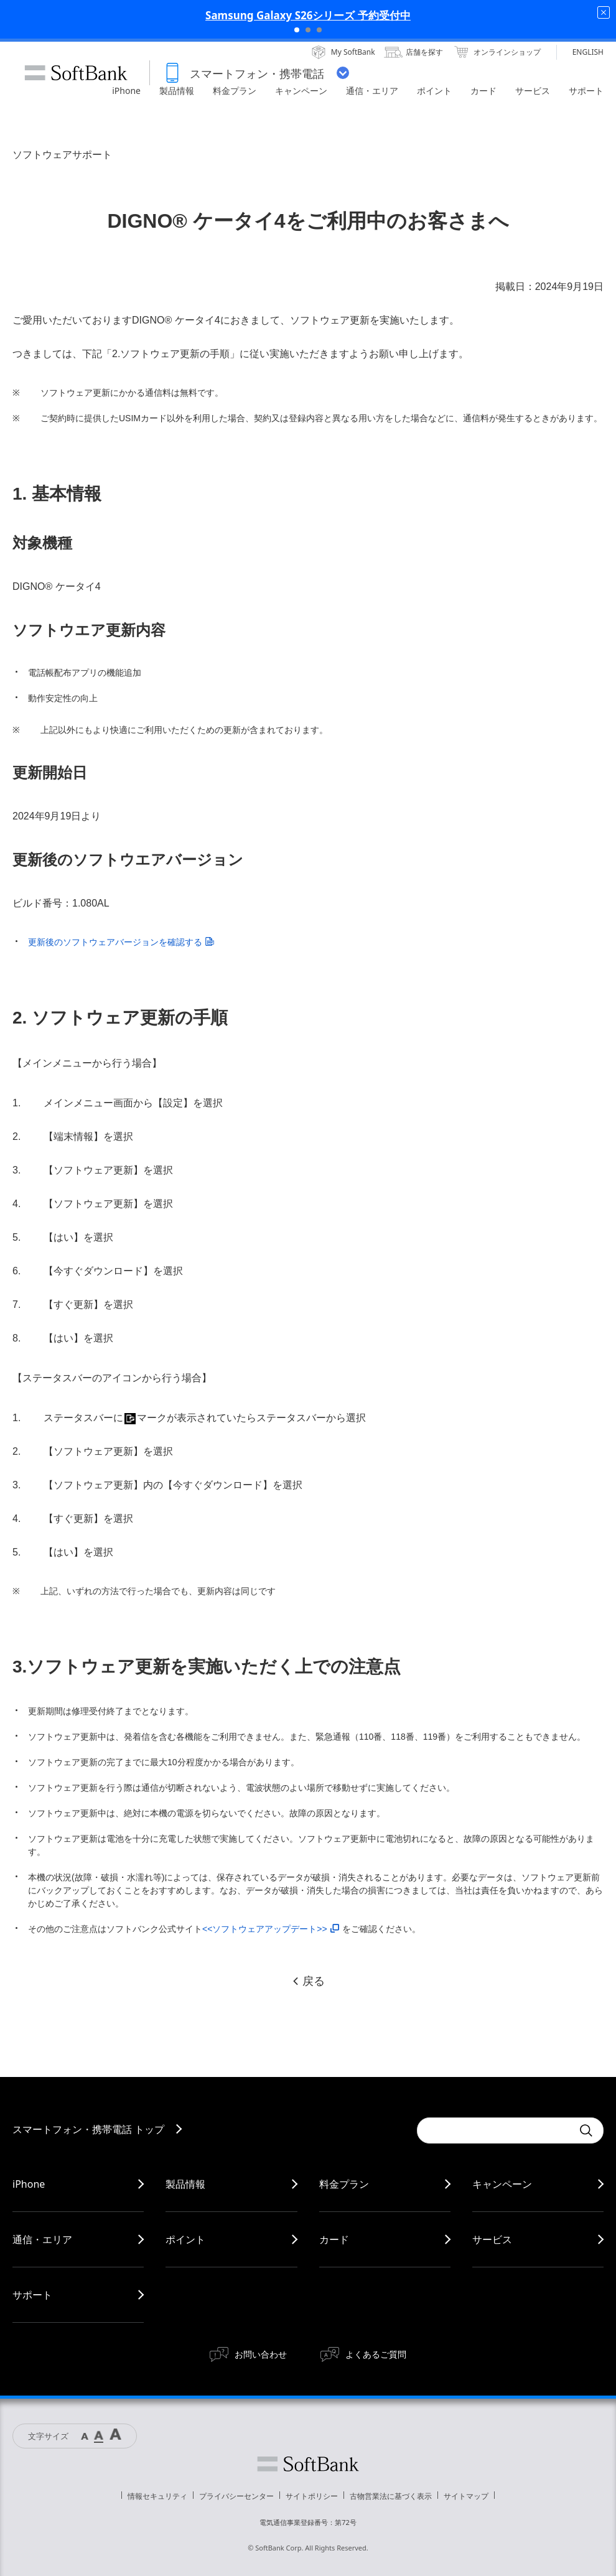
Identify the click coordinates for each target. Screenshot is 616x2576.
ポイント (185, 2239)
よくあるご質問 (375, 2354)
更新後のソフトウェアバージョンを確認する (121, 942)
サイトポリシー (312, 2496)
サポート (32, 2295)
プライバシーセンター (236, 2496)
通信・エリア (42, 2239)
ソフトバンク (308, 2464)
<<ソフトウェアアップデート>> (270, 1929)
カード (334, 2239)
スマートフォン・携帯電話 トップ (88, 2129)
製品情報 (185, 2184)
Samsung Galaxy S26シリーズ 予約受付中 (308, 15)
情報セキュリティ (157, 2496)
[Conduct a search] (495, 2130)
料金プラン (344, 2184)
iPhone (28, 2184)
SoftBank (76, 73)
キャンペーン (502, 2184)
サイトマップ (466, 2496)
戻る (308, 1981)
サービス (492, 2239)
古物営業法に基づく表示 (391, 2496)
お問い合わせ (261, 2354)
